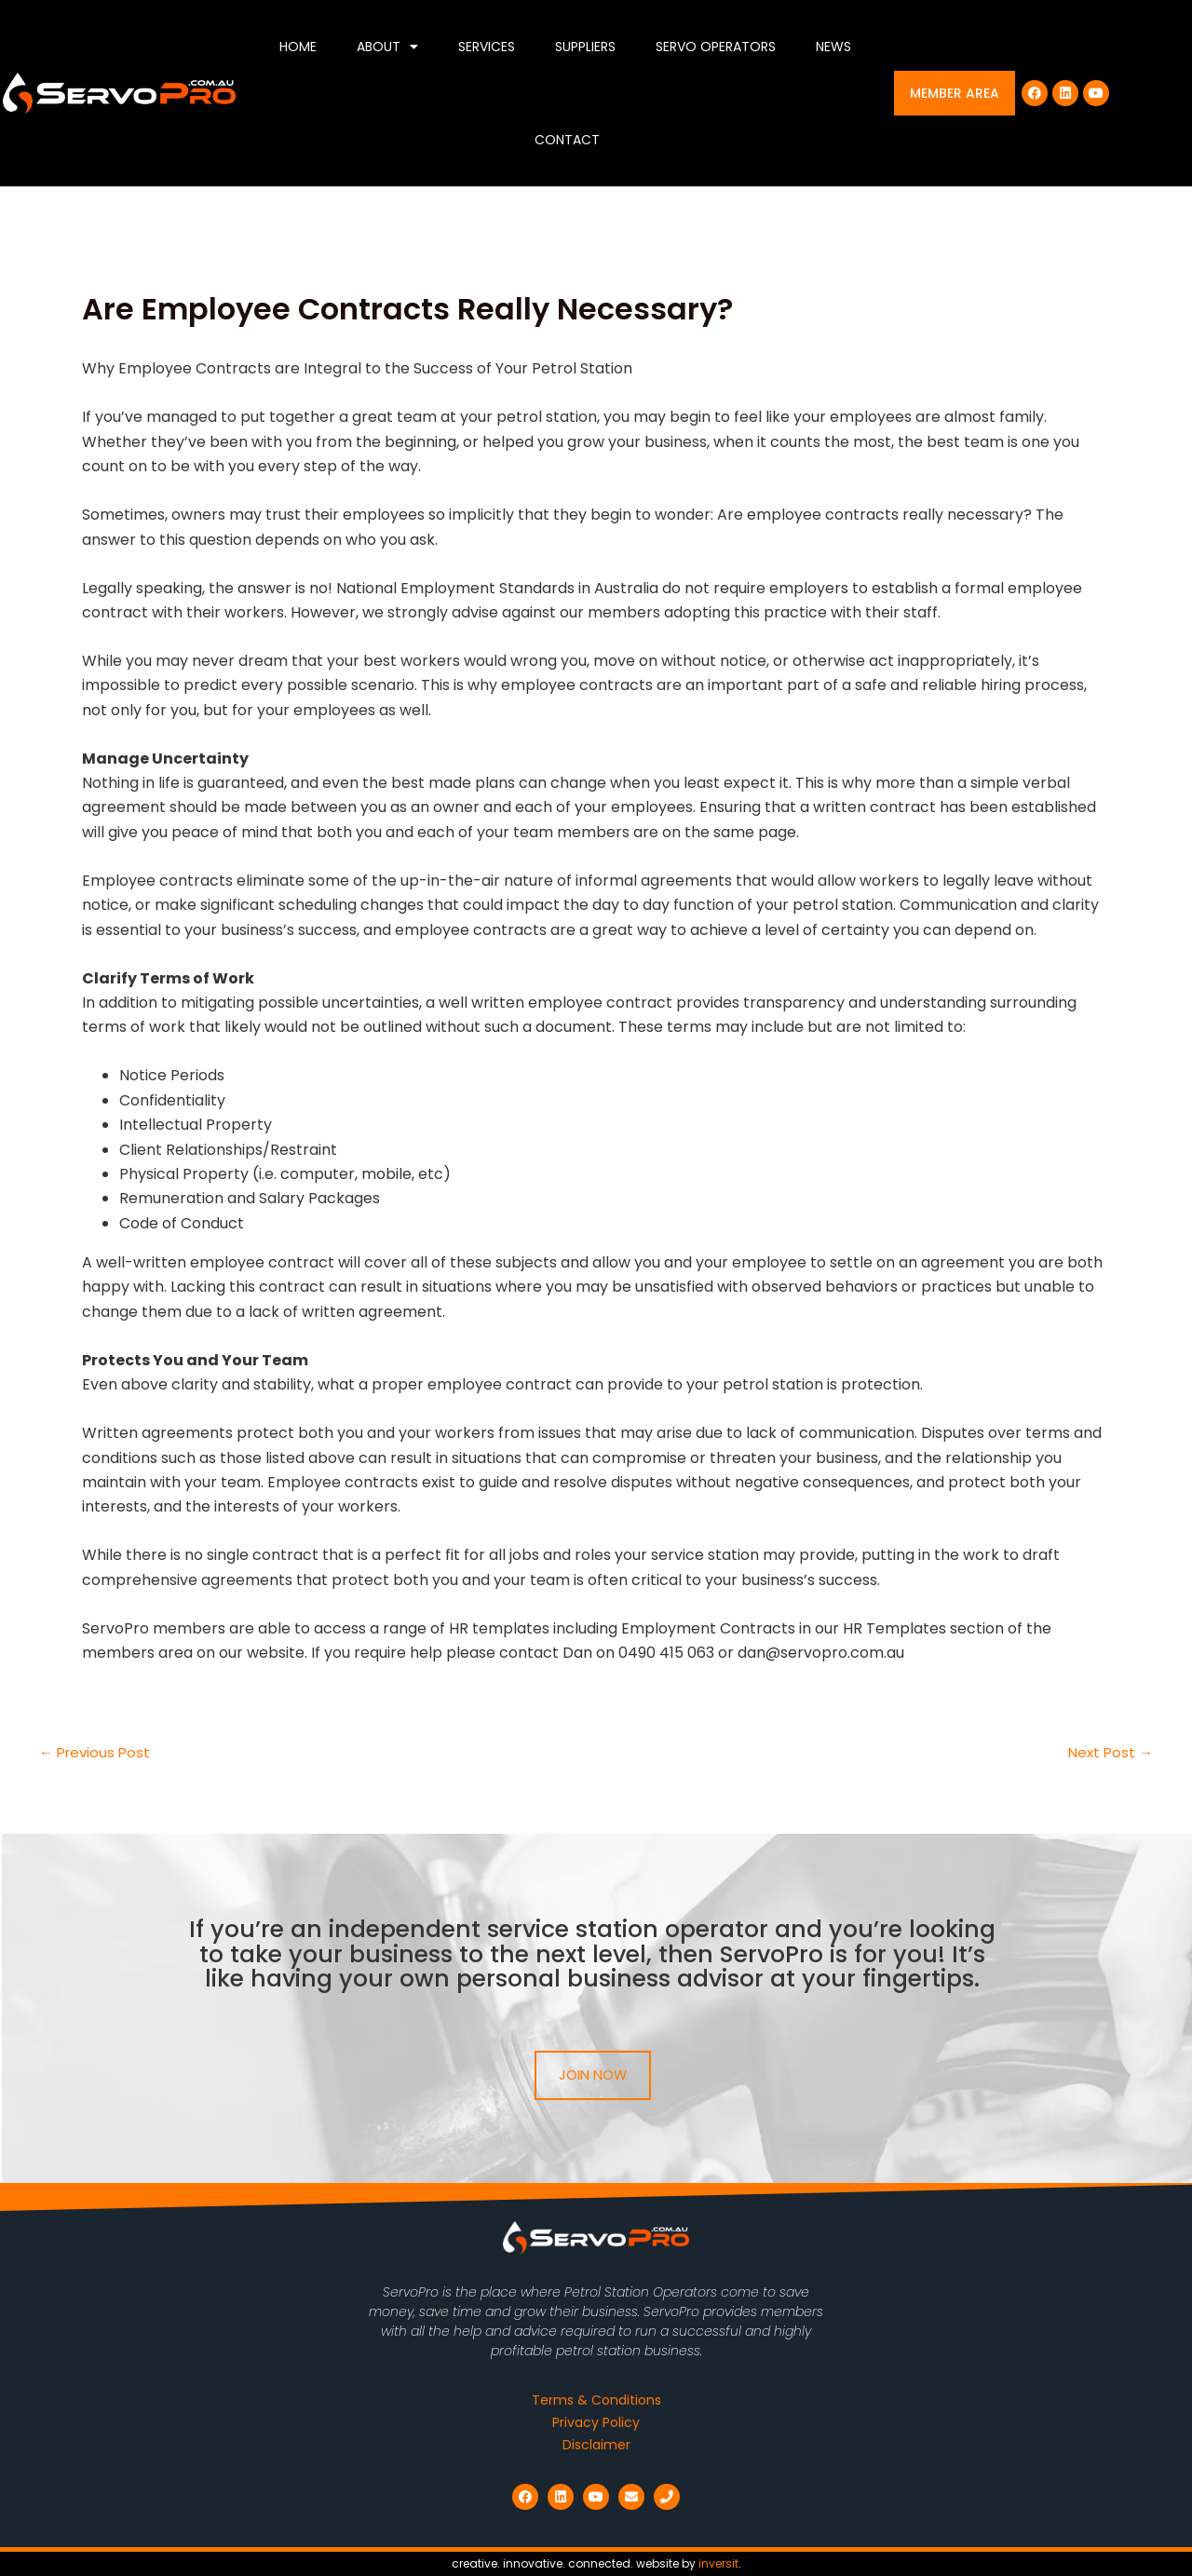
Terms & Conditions (596, 2400)
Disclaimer (596, 2444)
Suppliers (585, 46)
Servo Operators (716, 46)
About (387, 46)
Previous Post (97, 1752)
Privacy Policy (596, 2422)
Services (486, 46)
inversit (718, 2563)
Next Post (1108, 1752)
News (833, 46)
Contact (567, 139)
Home (298, 46)
